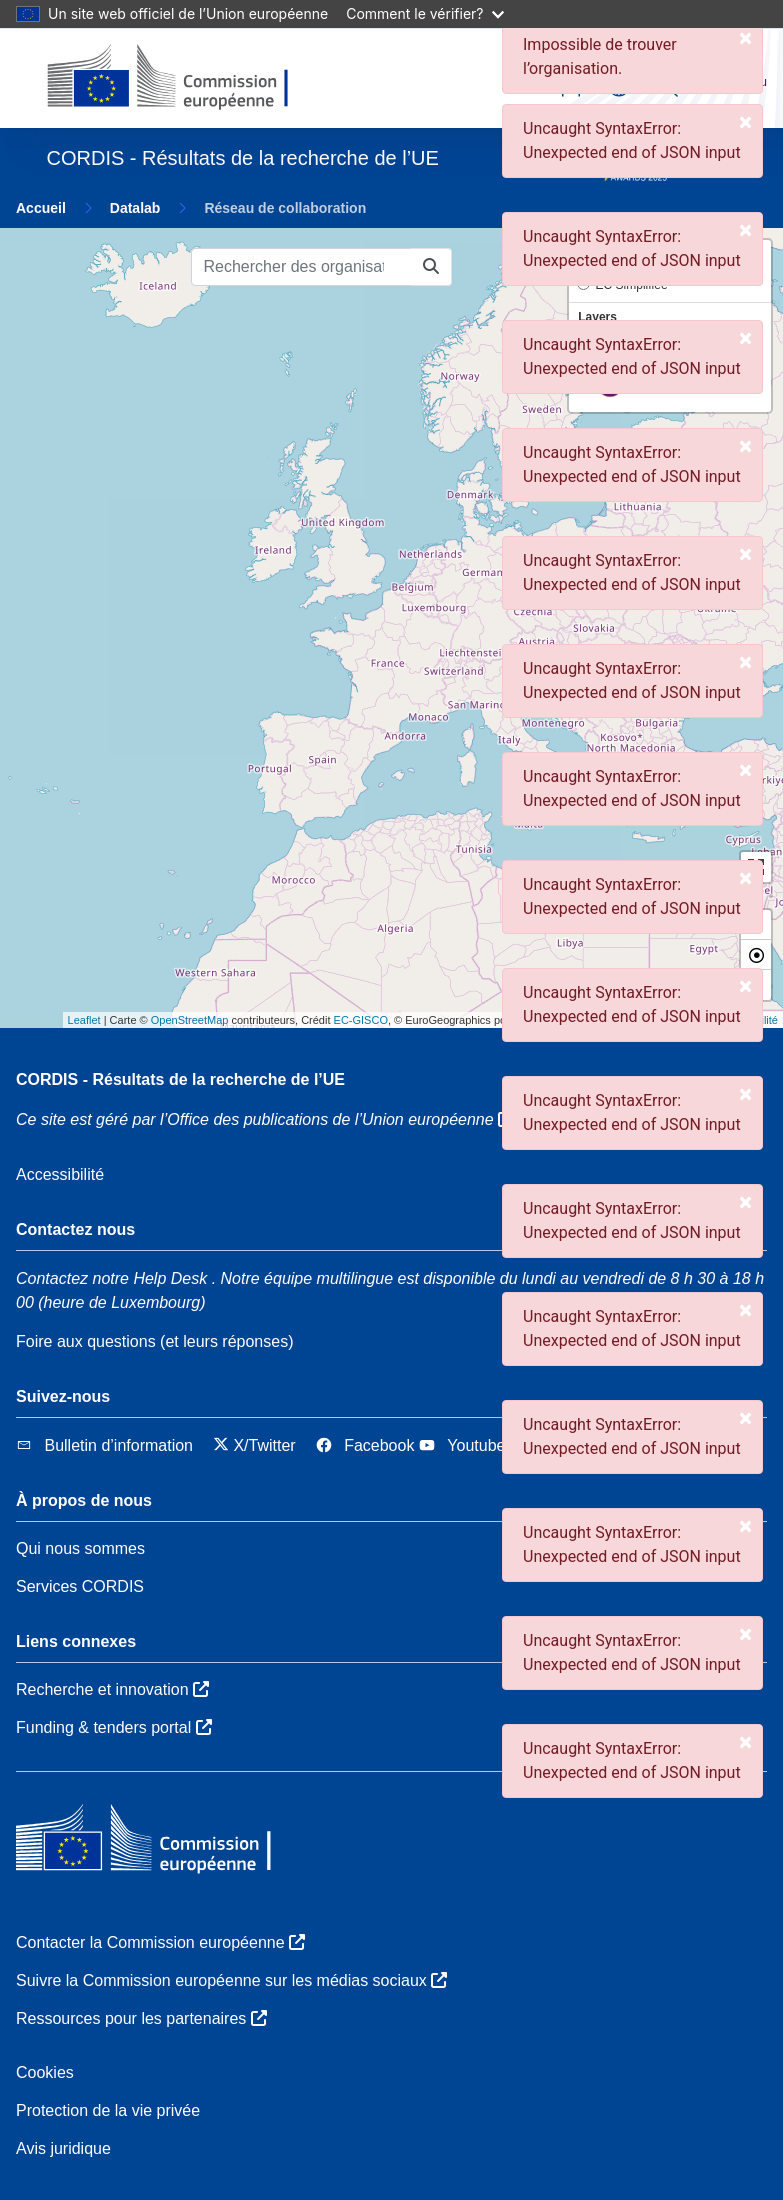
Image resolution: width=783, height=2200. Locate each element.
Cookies (45, 2072)
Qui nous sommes (80, 1548)
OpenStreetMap (190, 1020)
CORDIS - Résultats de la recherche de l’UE (180, 1079)
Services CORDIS (80, 1586)
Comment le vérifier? (424, 13)
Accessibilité (60, 1174)
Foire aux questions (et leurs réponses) (154, 1341)
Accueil (41, 208)
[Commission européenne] (184, 78)
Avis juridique (63, 2148)
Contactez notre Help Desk (111, 1278)
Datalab (135, 208)
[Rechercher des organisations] (301, 267)
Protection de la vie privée (108, 2110)
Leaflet (84, 1020)
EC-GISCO (361, 1020)
